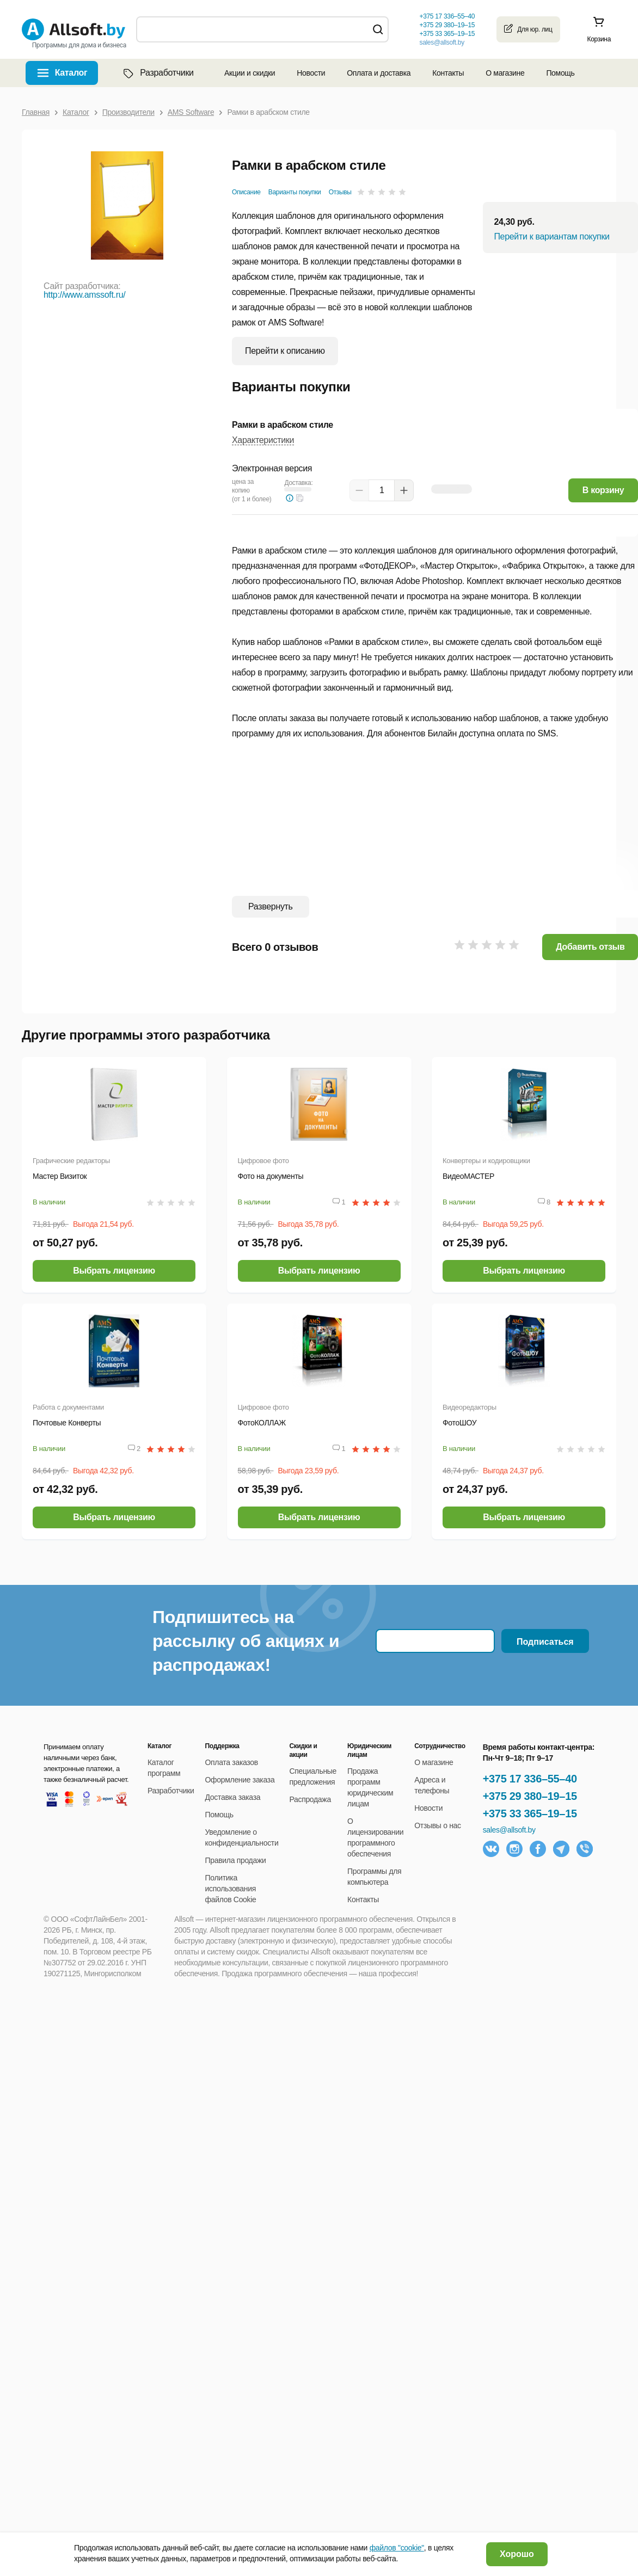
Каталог (71, 72)
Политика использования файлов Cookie (230, 1888)
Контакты (448, 73)
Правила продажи (235, 1860)
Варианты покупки (294, 192)
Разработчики (157, 72)
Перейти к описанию (285, 350)
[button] (300, 498)
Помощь (560, 73)
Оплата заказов (231, 1762)
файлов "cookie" (397, 2547)
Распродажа (309, 1799)
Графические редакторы (71, 1161)
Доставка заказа (233, 1797)
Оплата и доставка (378, 73)
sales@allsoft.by (441, 42)
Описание (246, 192)
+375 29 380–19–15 (530, 1796)
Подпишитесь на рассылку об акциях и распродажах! (245, 1641)
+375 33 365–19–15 (530, 1813)
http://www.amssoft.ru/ (84, 294)
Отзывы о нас (437, 1825)
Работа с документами (68, 1407)
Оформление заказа (240, 1779)
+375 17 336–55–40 (530, 1779)
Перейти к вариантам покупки (551, 236)
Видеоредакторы (469, 1407)
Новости (311, 73)
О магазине (505, 73)
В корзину (603, 490)
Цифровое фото (263, 1161)
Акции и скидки (249, 73)
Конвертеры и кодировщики (486, 1161)
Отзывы (340, 192)
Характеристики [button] (263, 440)
